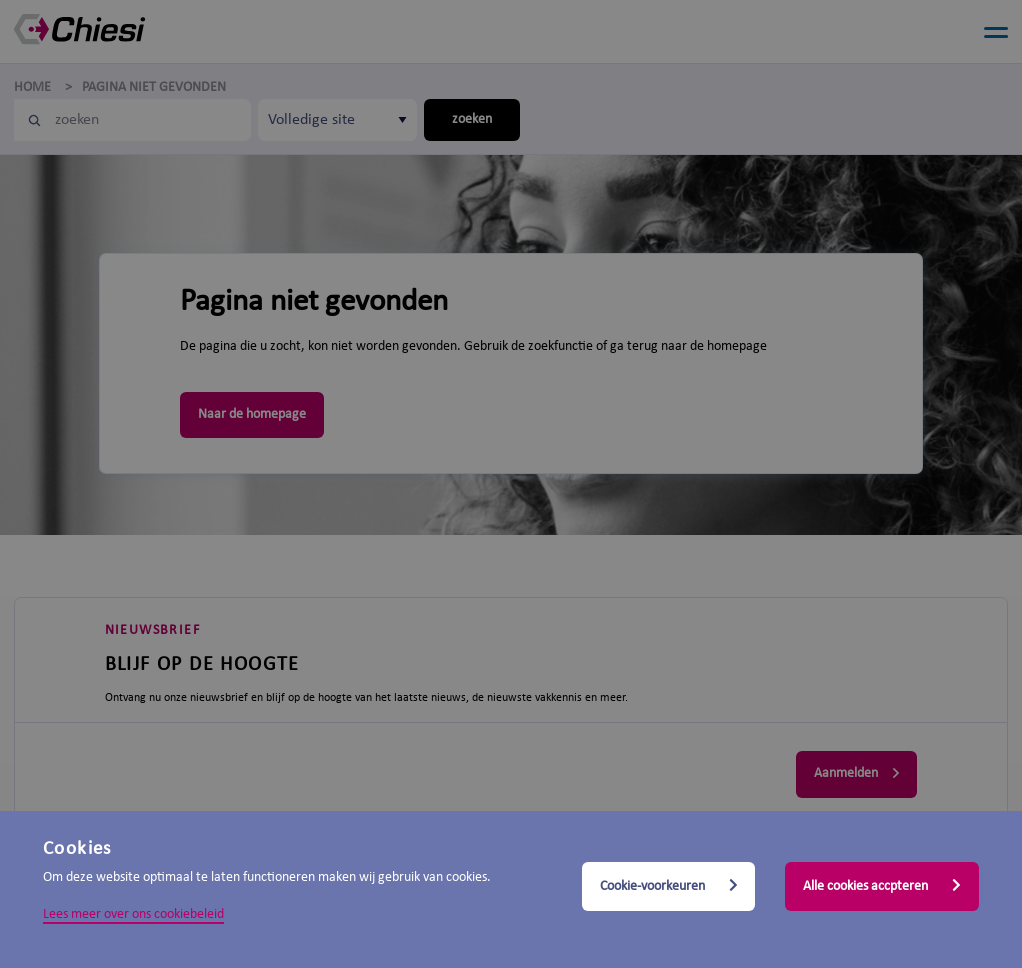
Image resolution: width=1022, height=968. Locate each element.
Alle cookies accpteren (882, 886)
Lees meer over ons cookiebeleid (133, 914)
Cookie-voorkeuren (669, 886)
